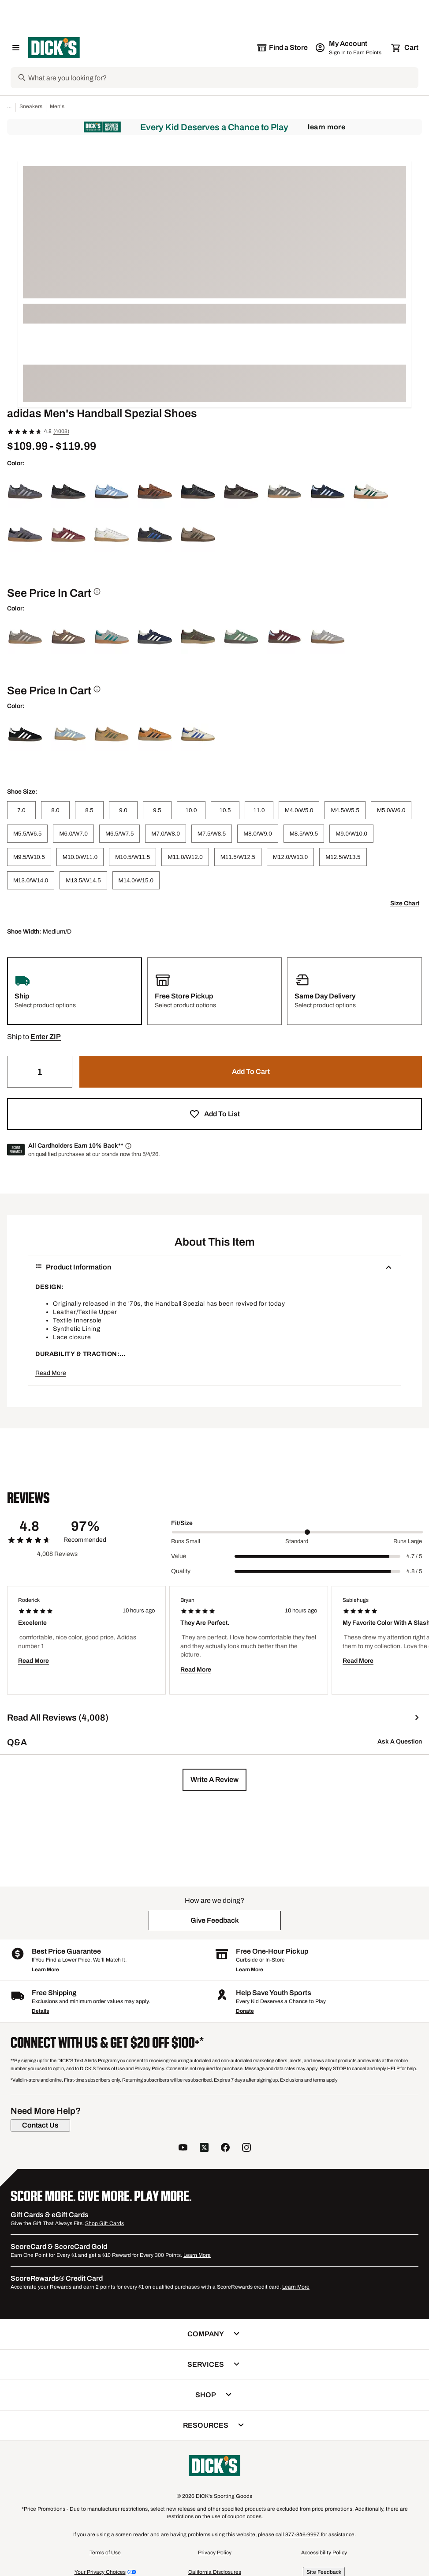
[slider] (297, 1532)
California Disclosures (214, 2572)
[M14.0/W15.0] (136, 880)
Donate (245, 2011)
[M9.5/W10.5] (29, 857)
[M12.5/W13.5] (342, 857)
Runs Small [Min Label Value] (185, 1541)
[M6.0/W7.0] (73, 834)
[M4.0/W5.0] (299, 810)
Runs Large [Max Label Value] (407, 1541)
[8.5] (89, 810)
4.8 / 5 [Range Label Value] (414, 1571)
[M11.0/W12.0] (185, 857)
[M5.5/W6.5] (27, 834)
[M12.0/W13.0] (290, 857)
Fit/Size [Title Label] (182, 1523)
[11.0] (259, 810)
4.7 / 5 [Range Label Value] (414, 1556)
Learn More (326, 127)
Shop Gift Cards (104, 2223)
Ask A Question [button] (399, 1741)
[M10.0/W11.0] (80, 857)
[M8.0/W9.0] (257, 834)
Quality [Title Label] (180, 1571)
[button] (45, 1037)
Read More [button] (50, 1373)
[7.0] (21, 810)
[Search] (222, 77)
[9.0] (123, 810)
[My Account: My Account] (349, 47)
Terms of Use (105, 2553)
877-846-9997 (303, 2534)
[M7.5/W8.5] (211, 834)
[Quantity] (39, 1072)
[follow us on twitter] (204, 2148)
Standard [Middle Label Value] (296, 1541)
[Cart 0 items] (405, 47)
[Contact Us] (40, 2125)
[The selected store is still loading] (282, 47)
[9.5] (157, 810)
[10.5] (225, 810)
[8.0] (55, 810)
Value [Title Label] (179, 1556)
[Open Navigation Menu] (16, 47)
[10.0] (191, 810)
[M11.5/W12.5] (237, 857)
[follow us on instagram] (246, 2148)
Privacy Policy (214, 2553)
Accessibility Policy (324, 2553)
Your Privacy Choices (100, 2572)
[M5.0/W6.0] (391, 810)
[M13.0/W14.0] (30, 880)
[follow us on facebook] (225, 2148)
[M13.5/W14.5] (83, 880)
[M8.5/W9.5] (304, 834)
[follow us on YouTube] (183, 2148)
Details (40, 2011)
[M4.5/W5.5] (345, 810)
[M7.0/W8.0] (165, 834)
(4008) (61, 431)
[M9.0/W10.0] (351, 834)
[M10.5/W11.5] (132, 857)
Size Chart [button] (404, 903)
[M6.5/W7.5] (119, 834)
